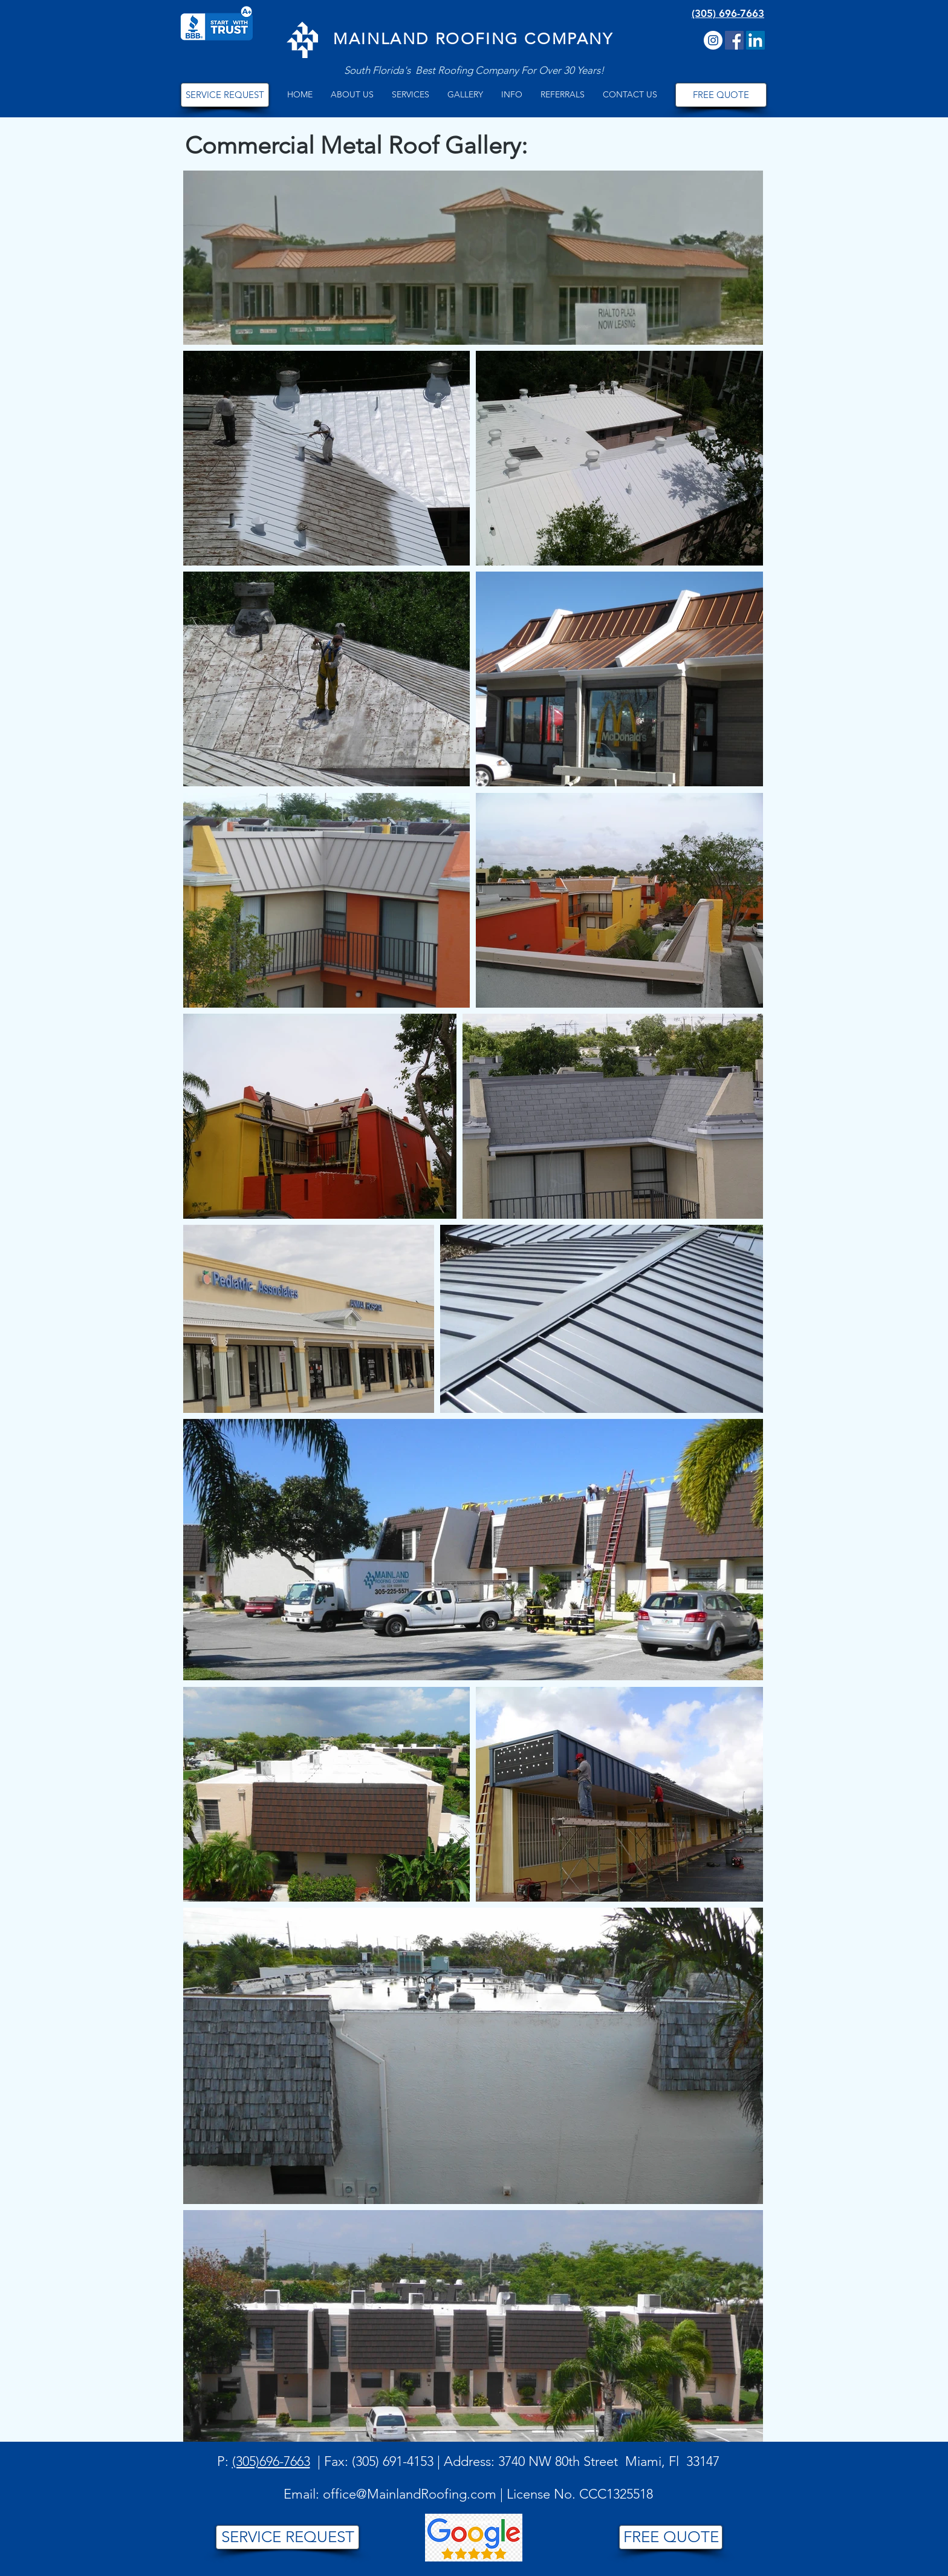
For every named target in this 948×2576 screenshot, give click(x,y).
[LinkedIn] (755, 40)
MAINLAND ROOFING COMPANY (473, 39)
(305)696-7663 (271, 2461)
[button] (352, 95)
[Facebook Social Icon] (734, 40)
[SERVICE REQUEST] (225, 95)
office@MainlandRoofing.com (409, 2494)
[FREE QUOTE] (721, 95)
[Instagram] (713, 40)
